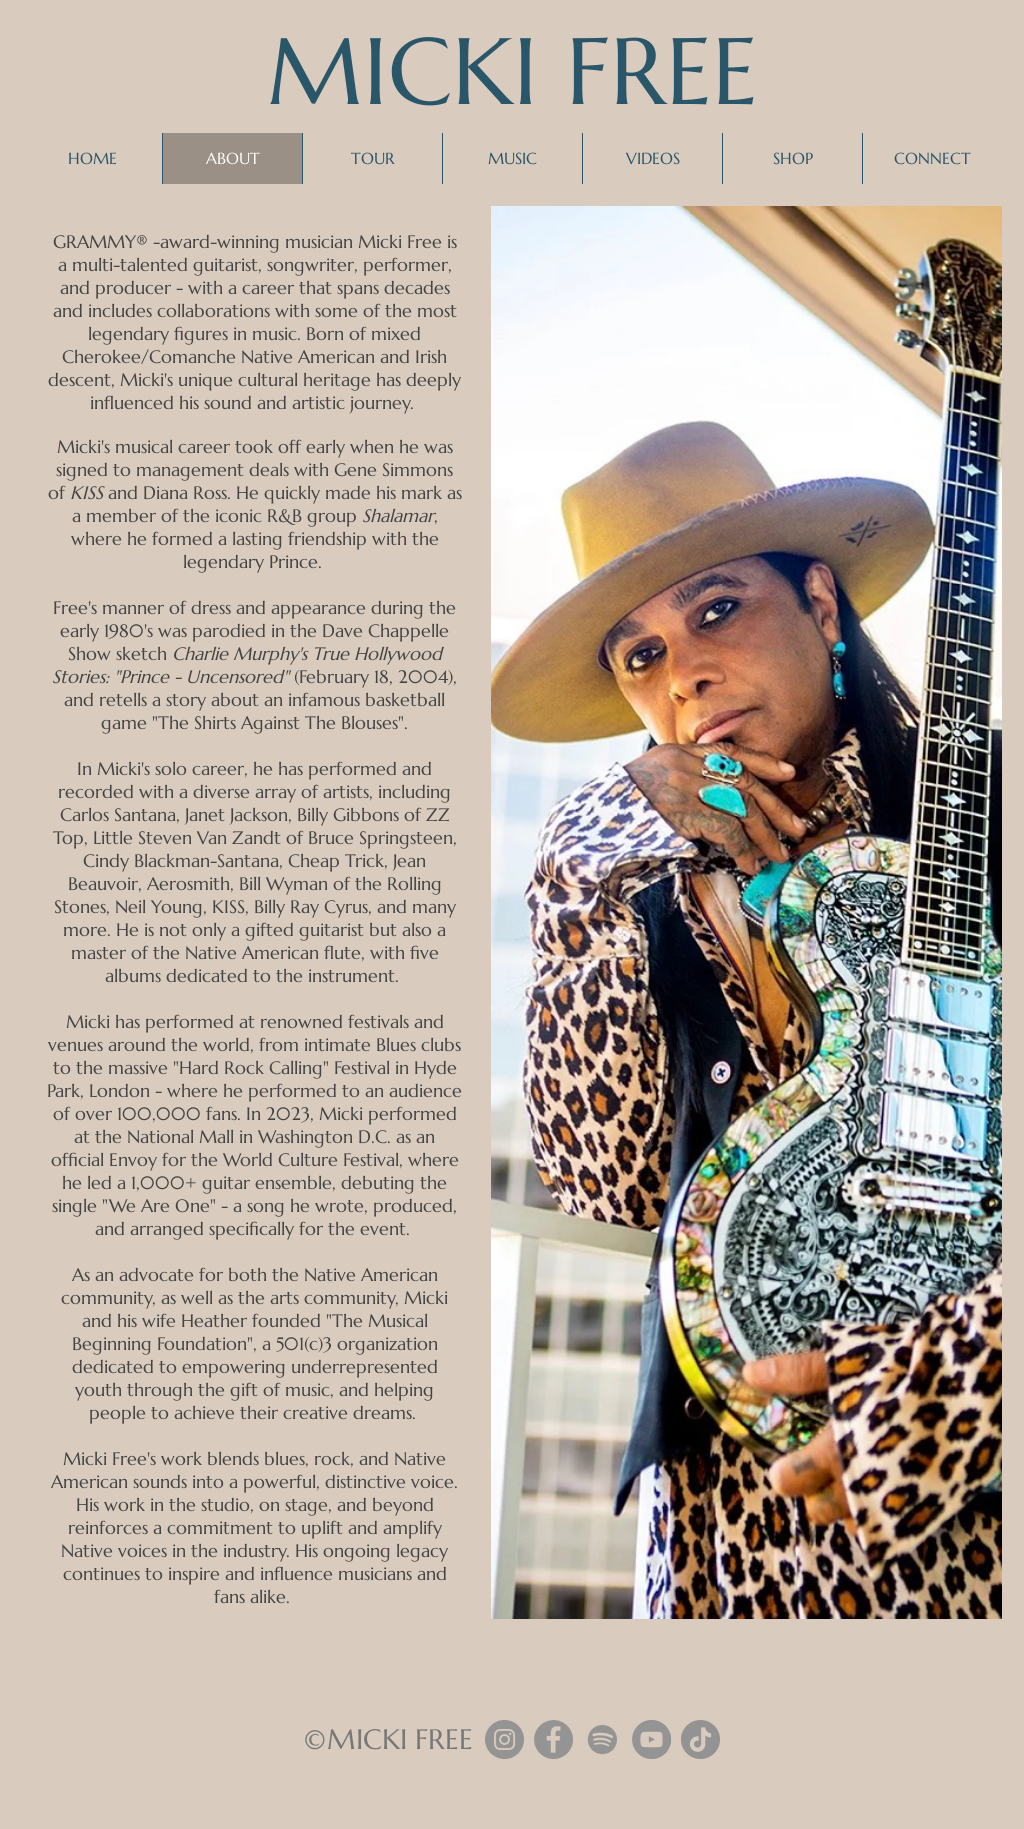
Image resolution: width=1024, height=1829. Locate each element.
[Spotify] (602, 1739)
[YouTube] (651, 1739)
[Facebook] (553, 1739)
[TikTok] (700, 1739)
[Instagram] (504, 1739)
